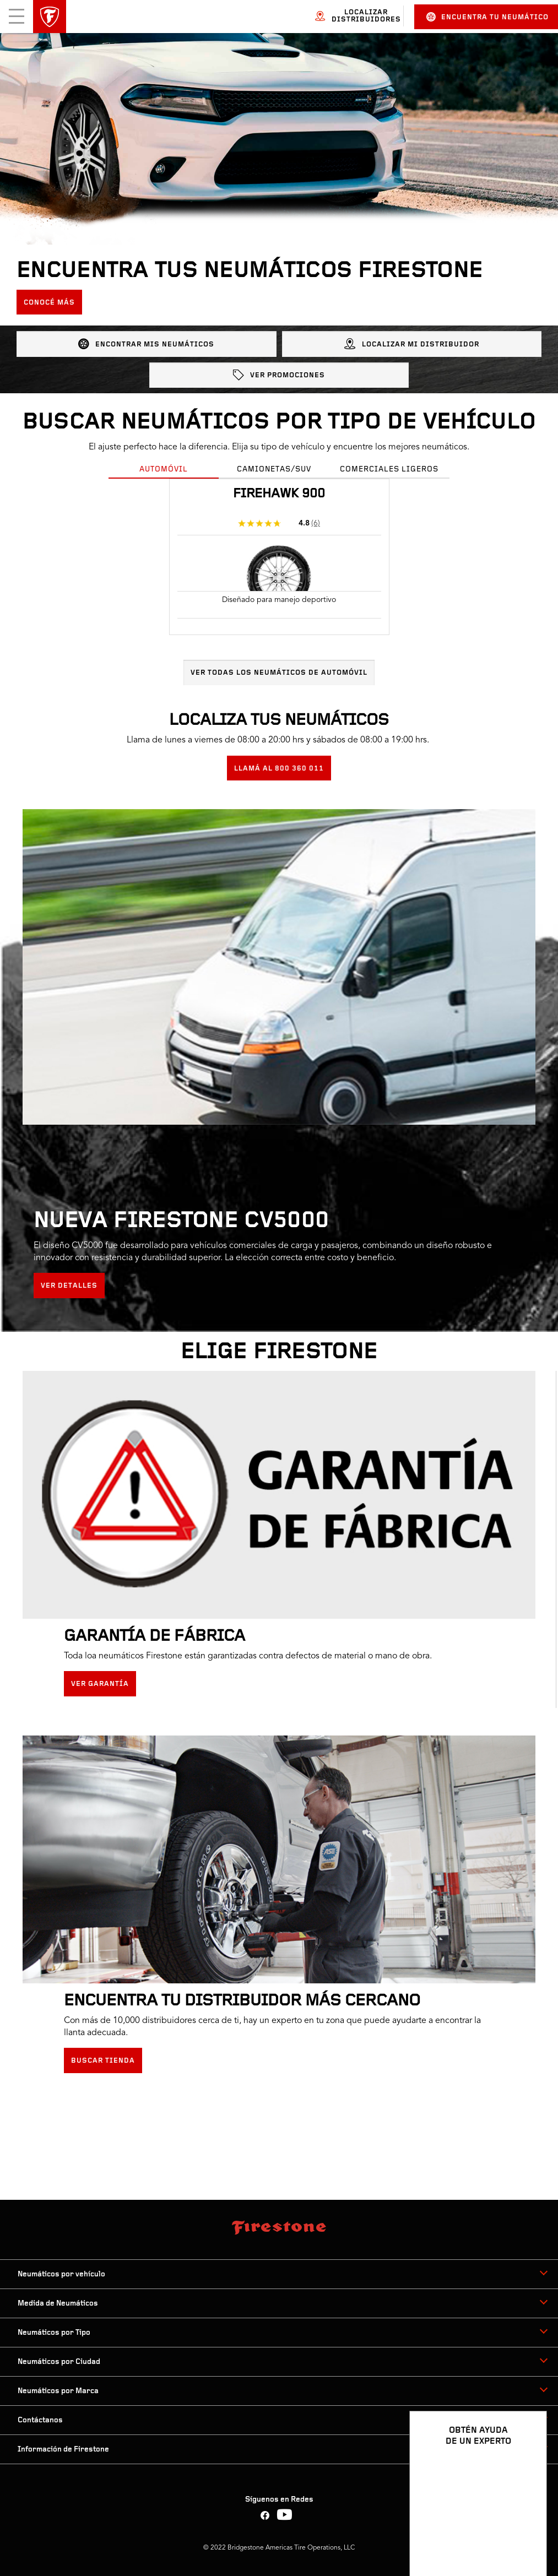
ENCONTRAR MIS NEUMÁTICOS (146, 343)
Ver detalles (69, 1285)
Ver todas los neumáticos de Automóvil (279, 672)
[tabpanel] (279, 582)
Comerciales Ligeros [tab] (389, 469)
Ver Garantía (100, 1684)
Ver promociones (279, 375)
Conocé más (49, 302)
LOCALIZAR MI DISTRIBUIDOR (411, 343)
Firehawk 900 (279, 494)
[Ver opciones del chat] (526, 2536)
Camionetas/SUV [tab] (274, 469)
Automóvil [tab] (163, 469)
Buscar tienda (103, 2060)
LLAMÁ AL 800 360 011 (279, 768)
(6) (315, 523)
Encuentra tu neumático (487, 16)
